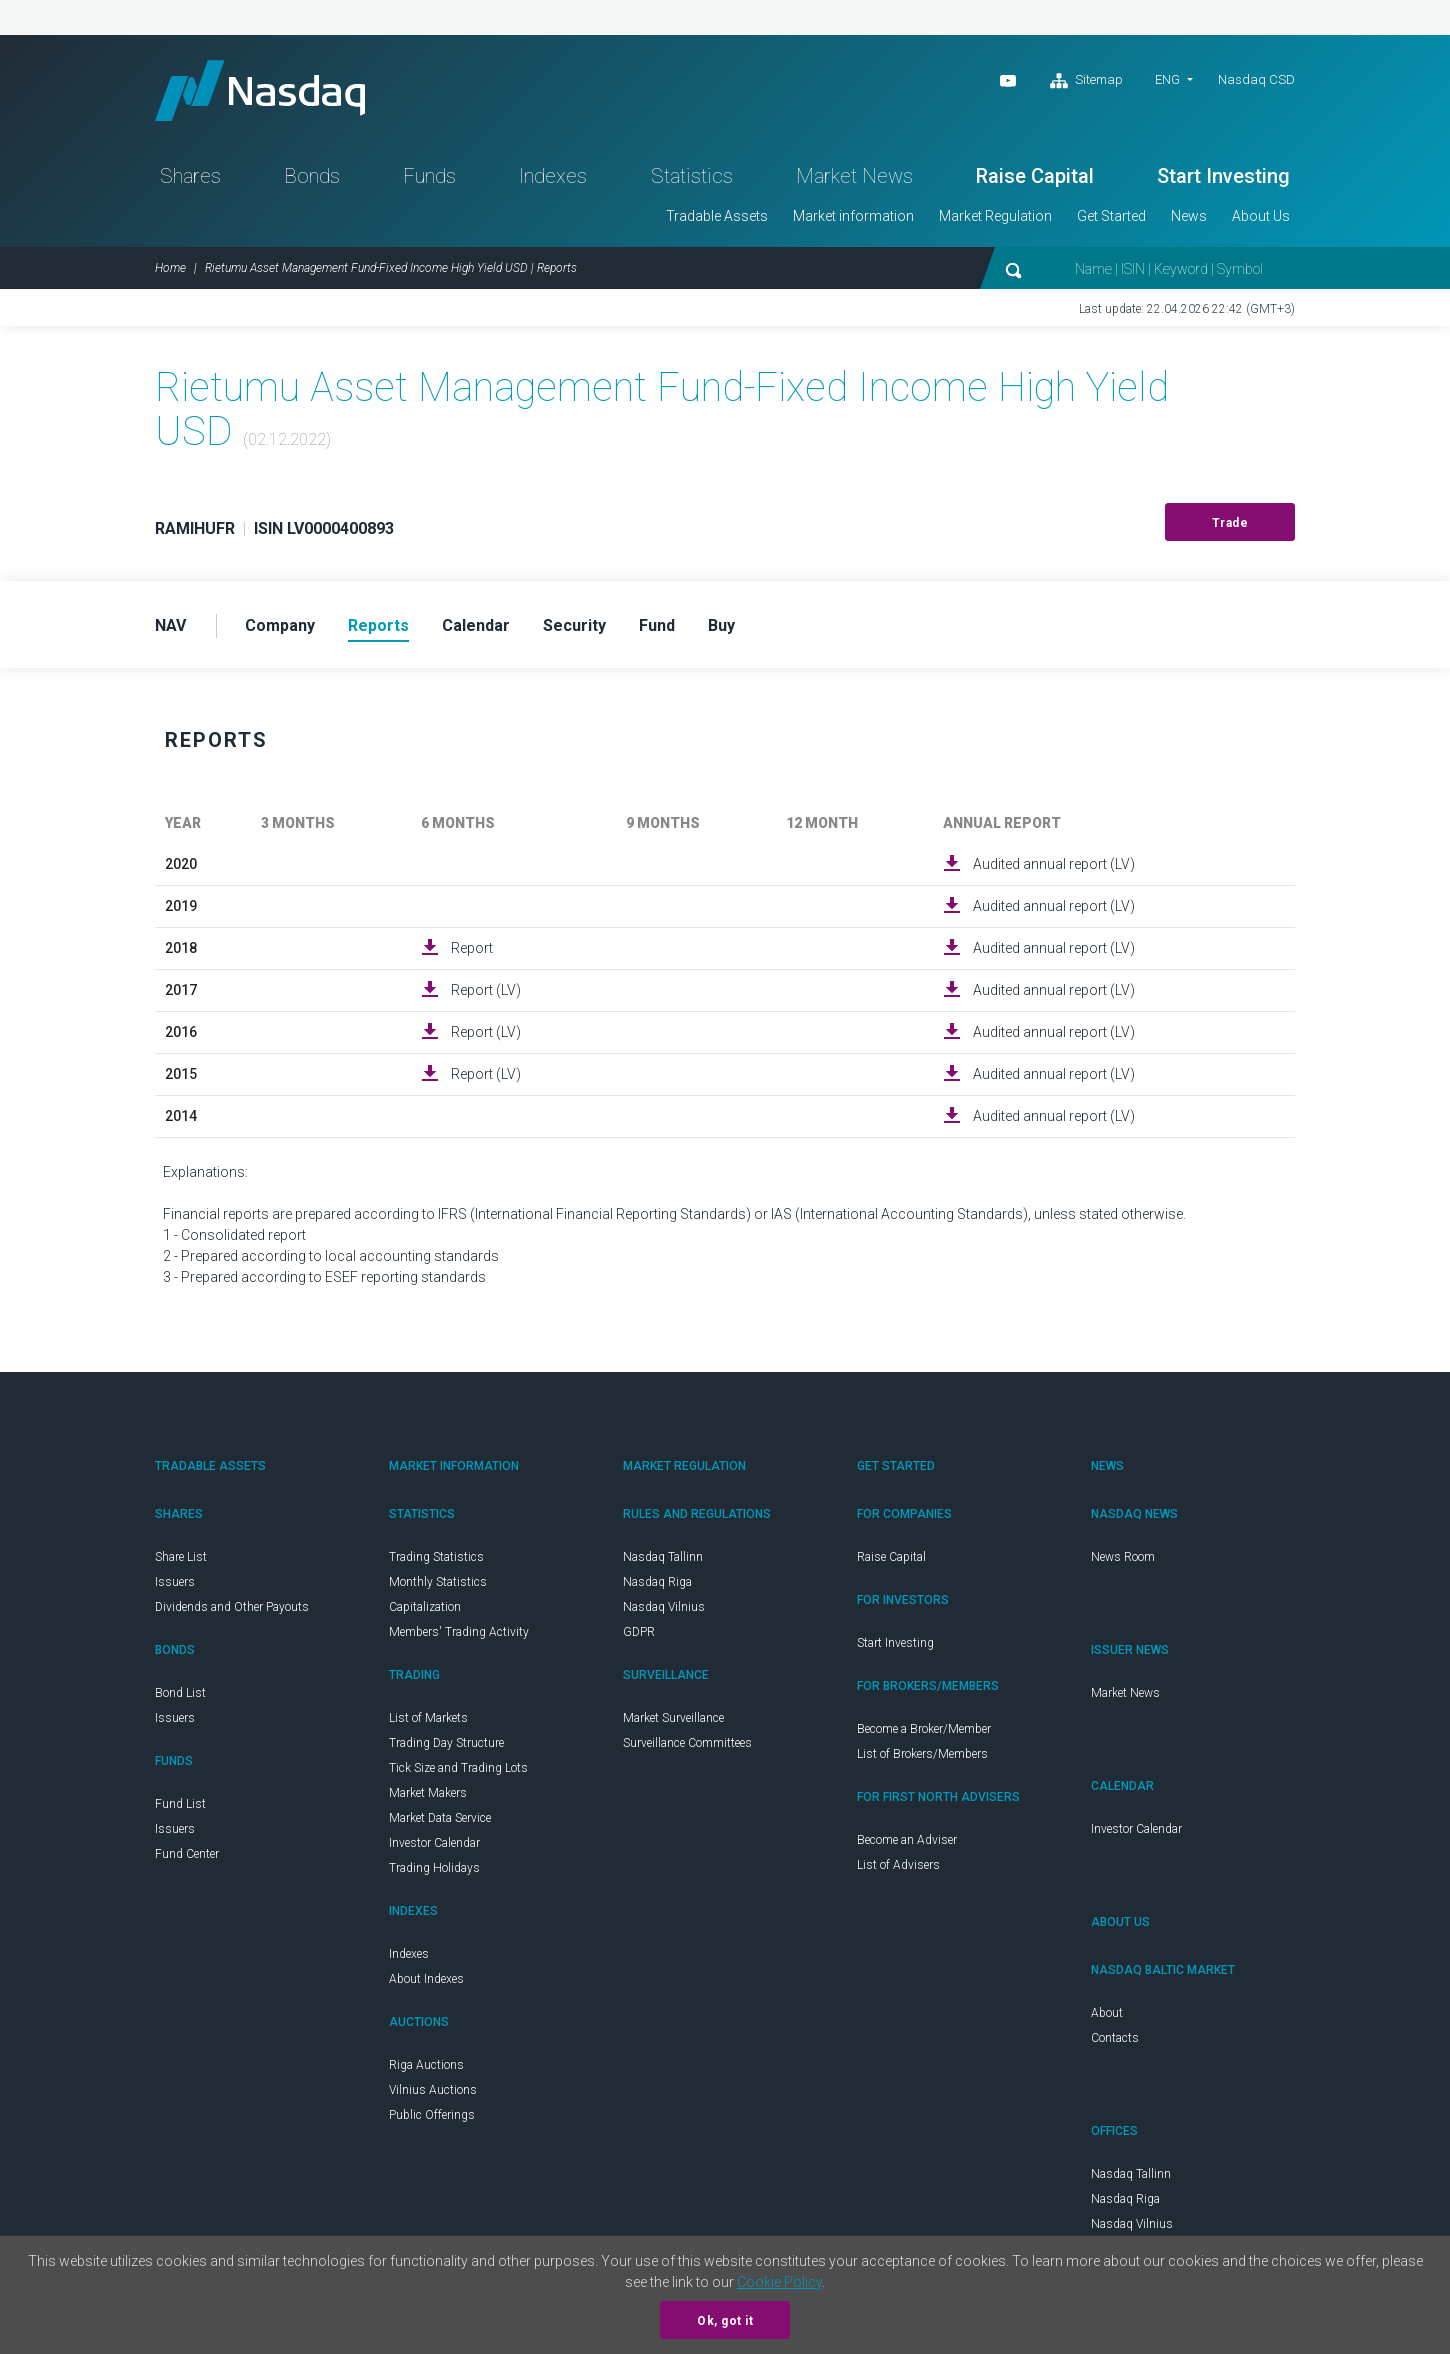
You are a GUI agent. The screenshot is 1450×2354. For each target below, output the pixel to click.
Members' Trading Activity (459, 1632)
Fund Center (187, 1854)
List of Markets (428, 1718)
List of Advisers (898, 1865)
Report (472, 948)
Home (170, 268)
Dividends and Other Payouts (232, 1607)
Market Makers (428, 1793)
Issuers (175, 1582)
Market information (853, 216)
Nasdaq (260, 90)
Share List (181, 1557)
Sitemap (1086, 81)
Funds (429, 176)
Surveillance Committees (687, 1743)
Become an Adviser (907, 1840)
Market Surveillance (673, 1718)
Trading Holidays (434, 1868)
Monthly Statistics (438, 1582)
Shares (190, 176)
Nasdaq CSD (1256, 79)
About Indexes (426, 1979)
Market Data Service (440, 1818)
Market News (854, 176)
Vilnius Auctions (433, 2090)
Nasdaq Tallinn (663, 1557)
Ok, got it (725, 2321)
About (1107, 2013)
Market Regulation (995, 216)
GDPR (639, 1632)
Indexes (553, 176)
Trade (1230, 523)
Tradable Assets (717, 216)
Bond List (180, 1693)
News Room (1123, 1557)
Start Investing (1223, 176)
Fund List (180, 1804)
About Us (1261, 216)
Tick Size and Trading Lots (458, 1768)
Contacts (1115, 2038)
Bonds (312, 176)
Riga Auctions (426, 2065)
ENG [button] (1167, 79)
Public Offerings (432, 2115)
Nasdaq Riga (657, 1582)
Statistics (692, 176)
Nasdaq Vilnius (664, 1607)
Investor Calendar (434, 1843)
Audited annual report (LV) (1054, 864)
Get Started (1111, 216)
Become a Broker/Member (924, 1729)
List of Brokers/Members (922, 1754)
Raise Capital (1035, 176)
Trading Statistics (436, 1557)
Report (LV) (486, 990)
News (1189, 216)
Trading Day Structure (446, 1743)
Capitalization (425, 1607)
